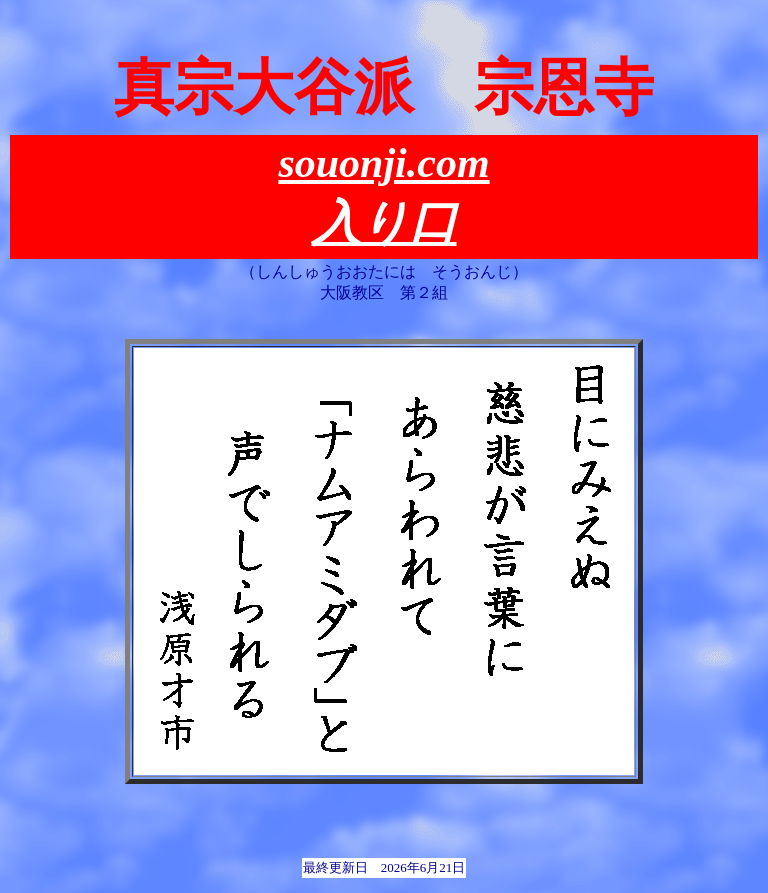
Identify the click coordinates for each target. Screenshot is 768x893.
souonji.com (383, 163)
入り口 (384, 222)
